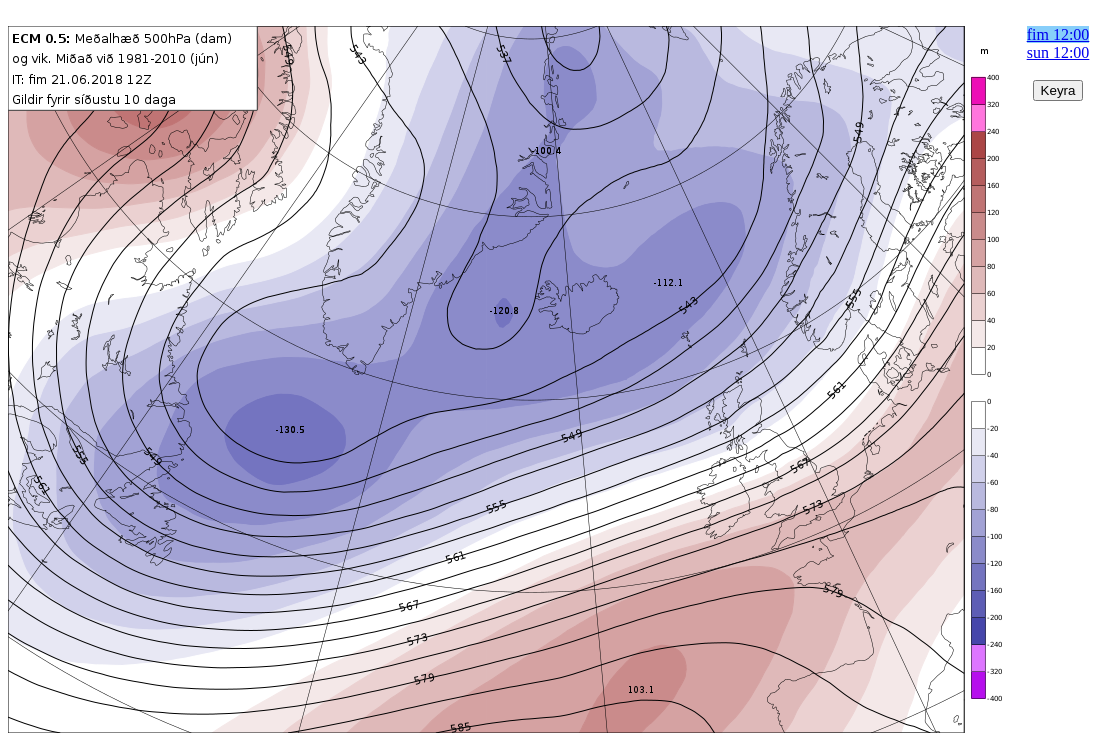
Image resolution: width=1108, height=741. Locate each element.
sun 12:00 (1058, 52)
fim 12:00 (1058, 34)
